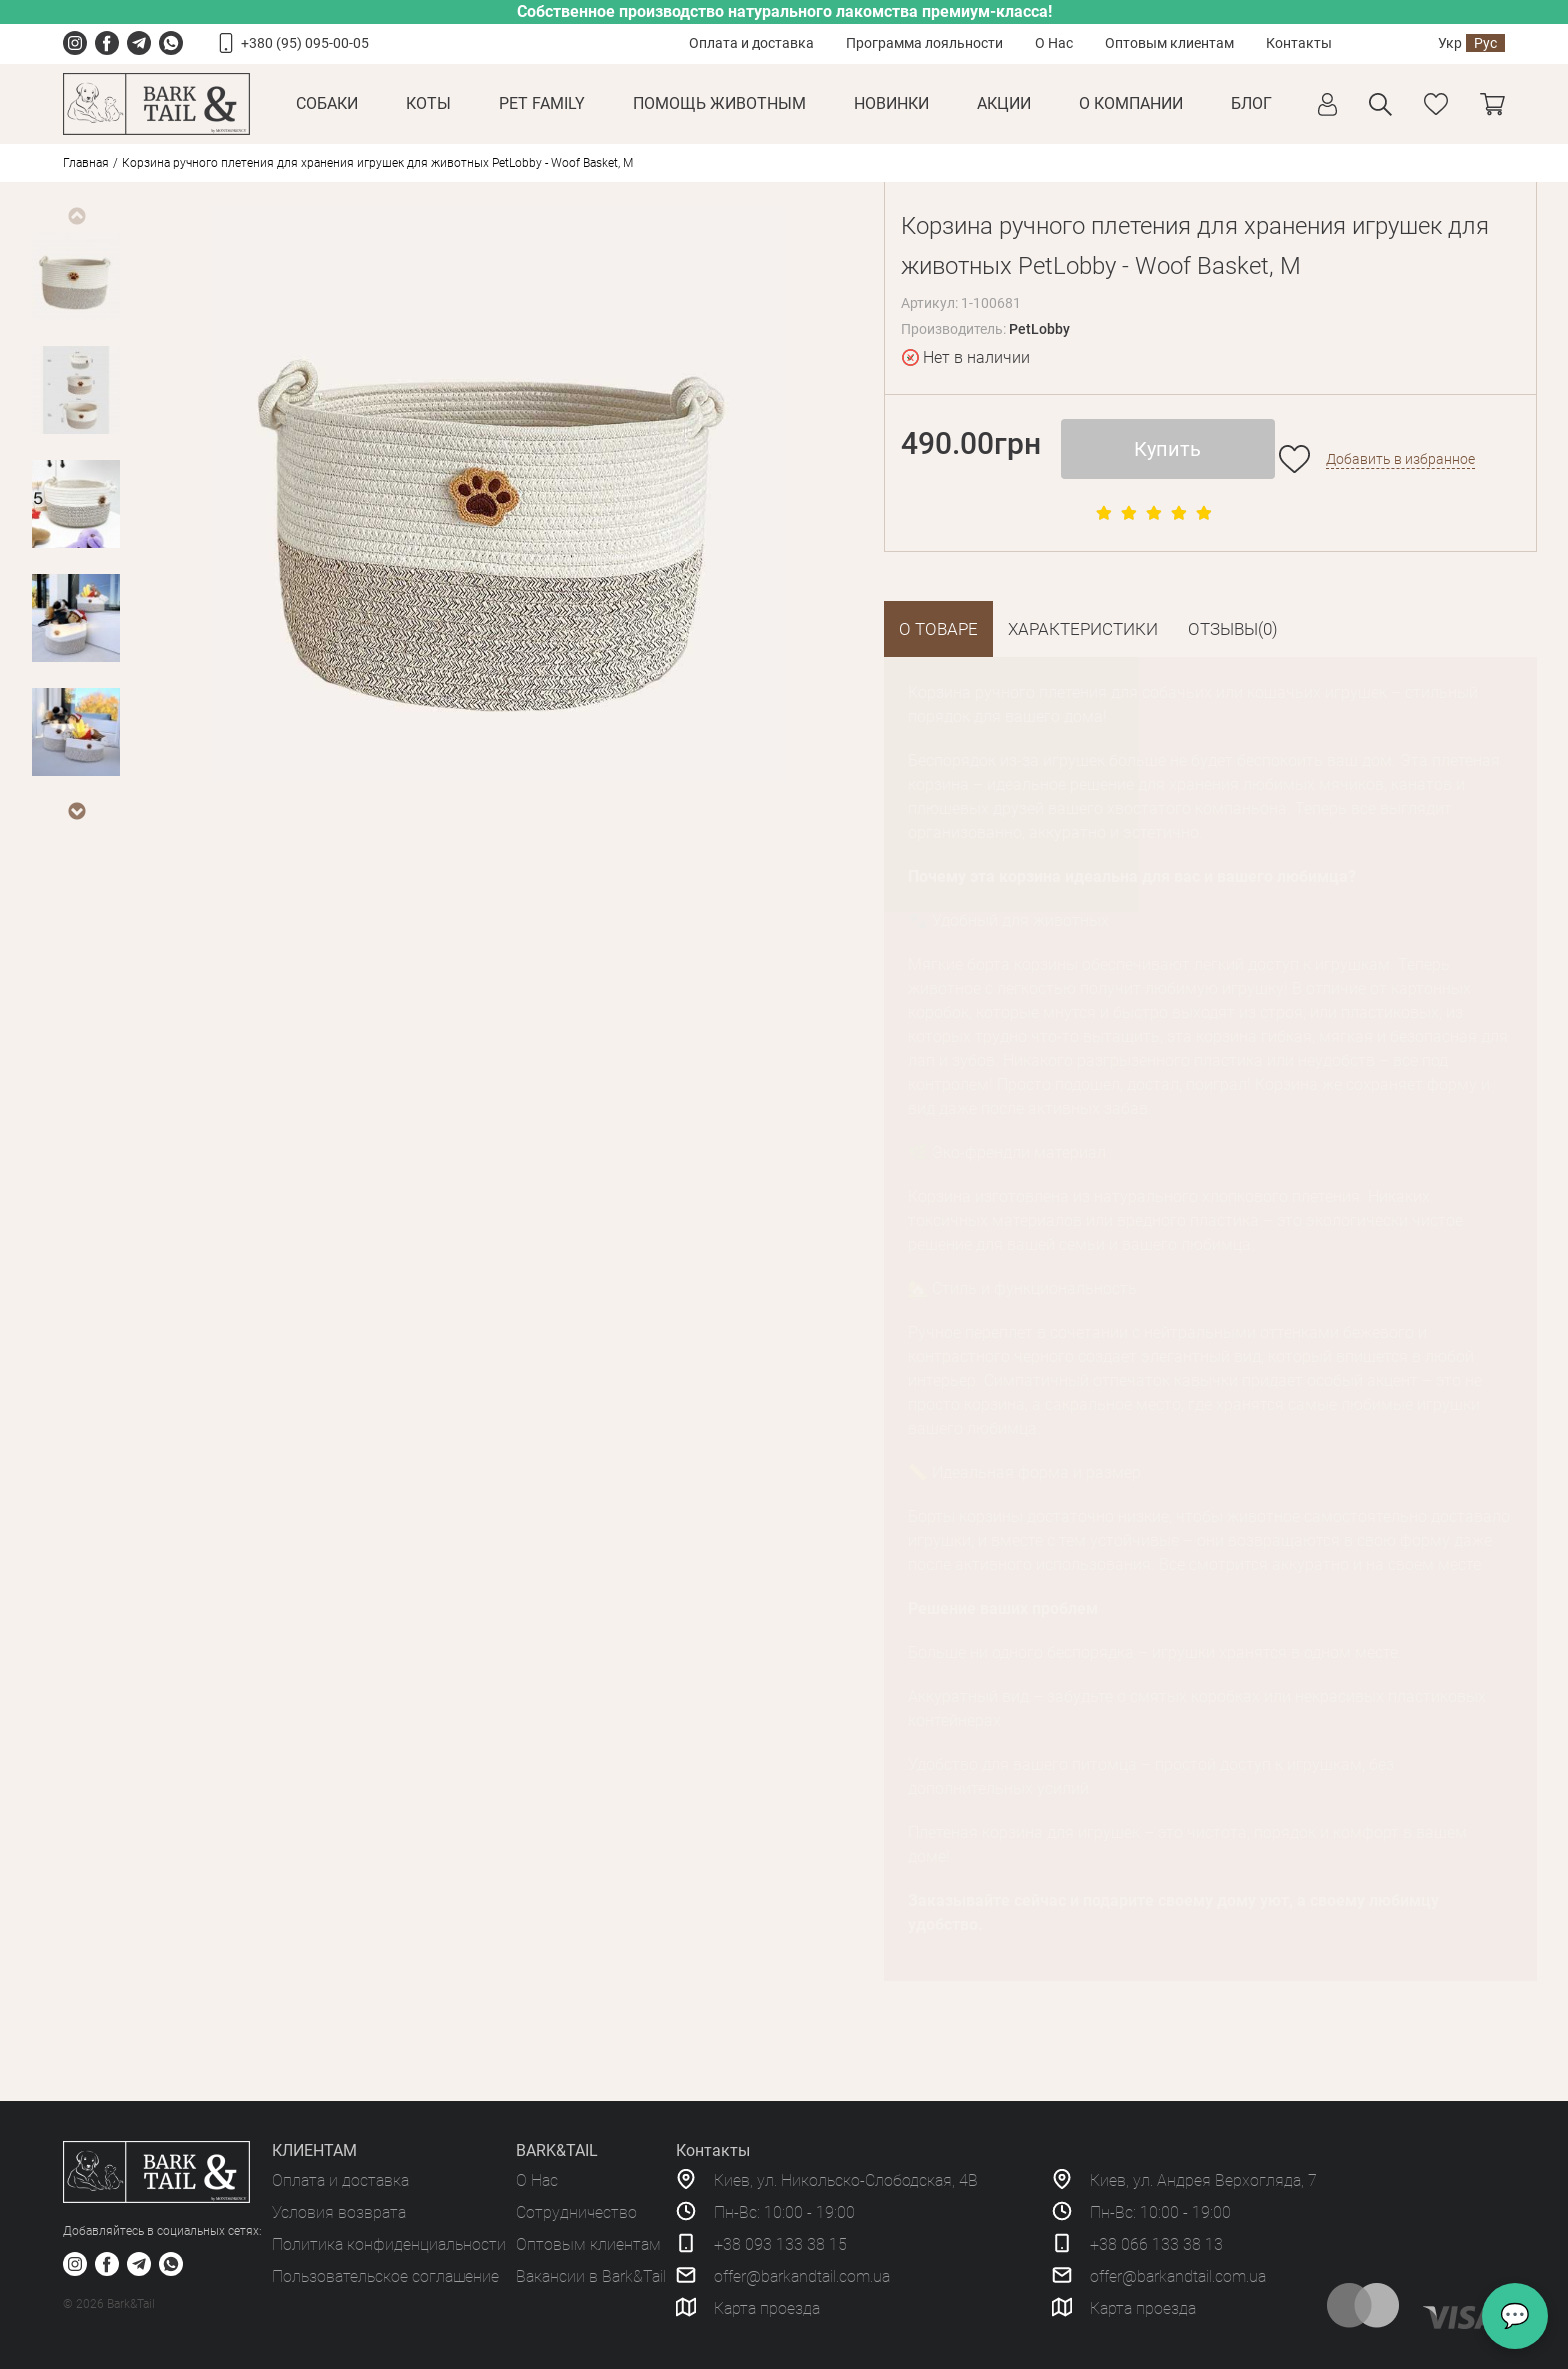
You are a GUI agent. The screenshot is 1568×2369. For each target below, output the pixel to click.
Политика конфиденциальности (389, 2244)
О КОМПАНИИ (1131, 103)
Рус (1485, 43)
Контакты (1299, 43)
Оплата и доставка (751, 43)
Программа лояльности (924, 43)
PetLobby (1039, 329)
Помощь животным (719, 103)
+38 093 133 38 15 (780, 2244)
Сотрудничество (576, 2212)
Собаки (327, 103)
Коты (428, 103)
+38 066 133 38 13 (1156, 2244)
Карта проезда (767, 2308)
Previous (76, 216)
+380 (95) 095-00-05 (305, 43)
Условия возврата (339, 2212)
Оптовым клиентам (1169, 43)
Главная (86, 163)
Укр (1450, 43)
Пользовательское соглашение (385, 2276)
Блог (1251, 103)
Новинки (891, 103)
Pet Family (542, 103)
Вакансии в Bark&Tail (591, 2276)
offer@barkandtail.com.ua (802, 2276)
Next (76, 811)
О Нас (1054, 43)
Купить (1167, 449)
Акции (1004, 103)
